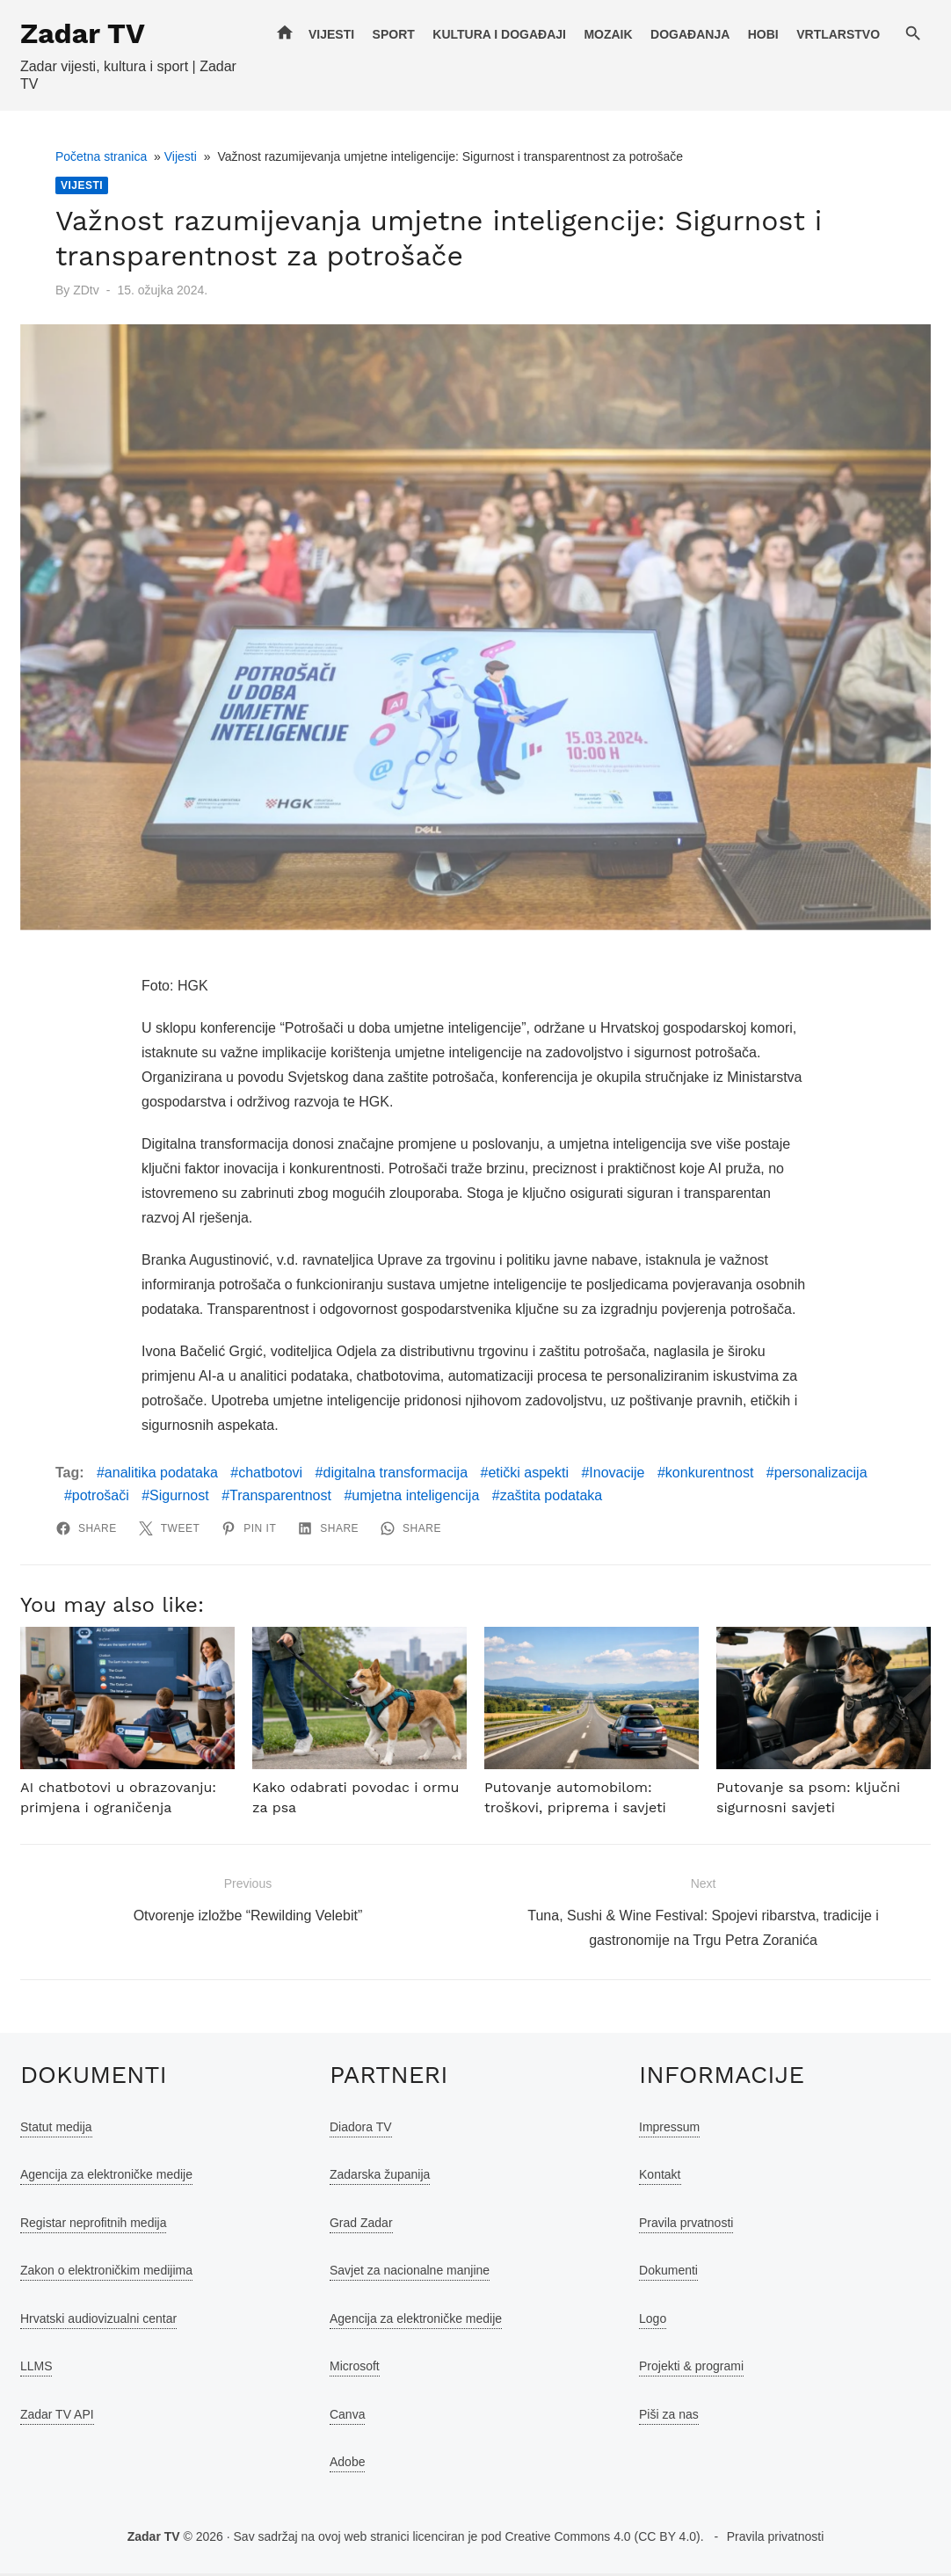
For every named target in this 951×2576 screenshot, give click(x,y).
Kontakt (660, 2177)
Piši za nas (670, 2417)
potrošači (98, 1497)
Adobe (346, 2464)
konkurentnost (708, 1475)
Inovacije (614, 1475)
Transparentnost (279, 1497)
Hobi (765, 34)
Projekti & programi (692, 2369)
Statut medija (54, 2129)
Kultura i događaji (501, 34)
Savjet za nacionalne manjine (409, 2273)
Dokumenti (669, 2273)
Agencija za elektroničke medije (104, 2177)
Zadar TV (80, 33)
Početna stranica (99, 156)
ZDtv (84, 290)
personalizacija (819, 1475)
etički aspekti (526, 1475)
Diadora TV (360, 2129)
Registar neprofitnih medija (91, 2225)
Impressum (670, 2129)
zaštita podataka (549, 1497)
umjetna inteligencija (413, 1497)
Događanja (691, 34)
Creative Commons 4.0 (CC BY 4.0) (602, 2539)
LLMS (34, 2369)
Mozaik (609, 34)
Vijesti (333, 34)
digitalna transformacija (394, 1475)
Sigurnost (177, 1497)
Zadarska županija (379, 2177)
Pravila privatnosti (775, 2539)
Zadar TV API (55, 2417)
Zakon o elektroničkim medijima (104, 2273)
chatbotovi (268, 1475)
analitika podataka (159, 1475)
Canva (346, 2417)
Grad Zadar (360, 2225)
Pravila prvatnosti (687, 2225)
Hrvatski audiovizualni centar (96, 2321)
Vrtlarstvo (840, 34)
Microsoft (354, 2369)
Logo (653, 2321)
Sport (395, 34)
